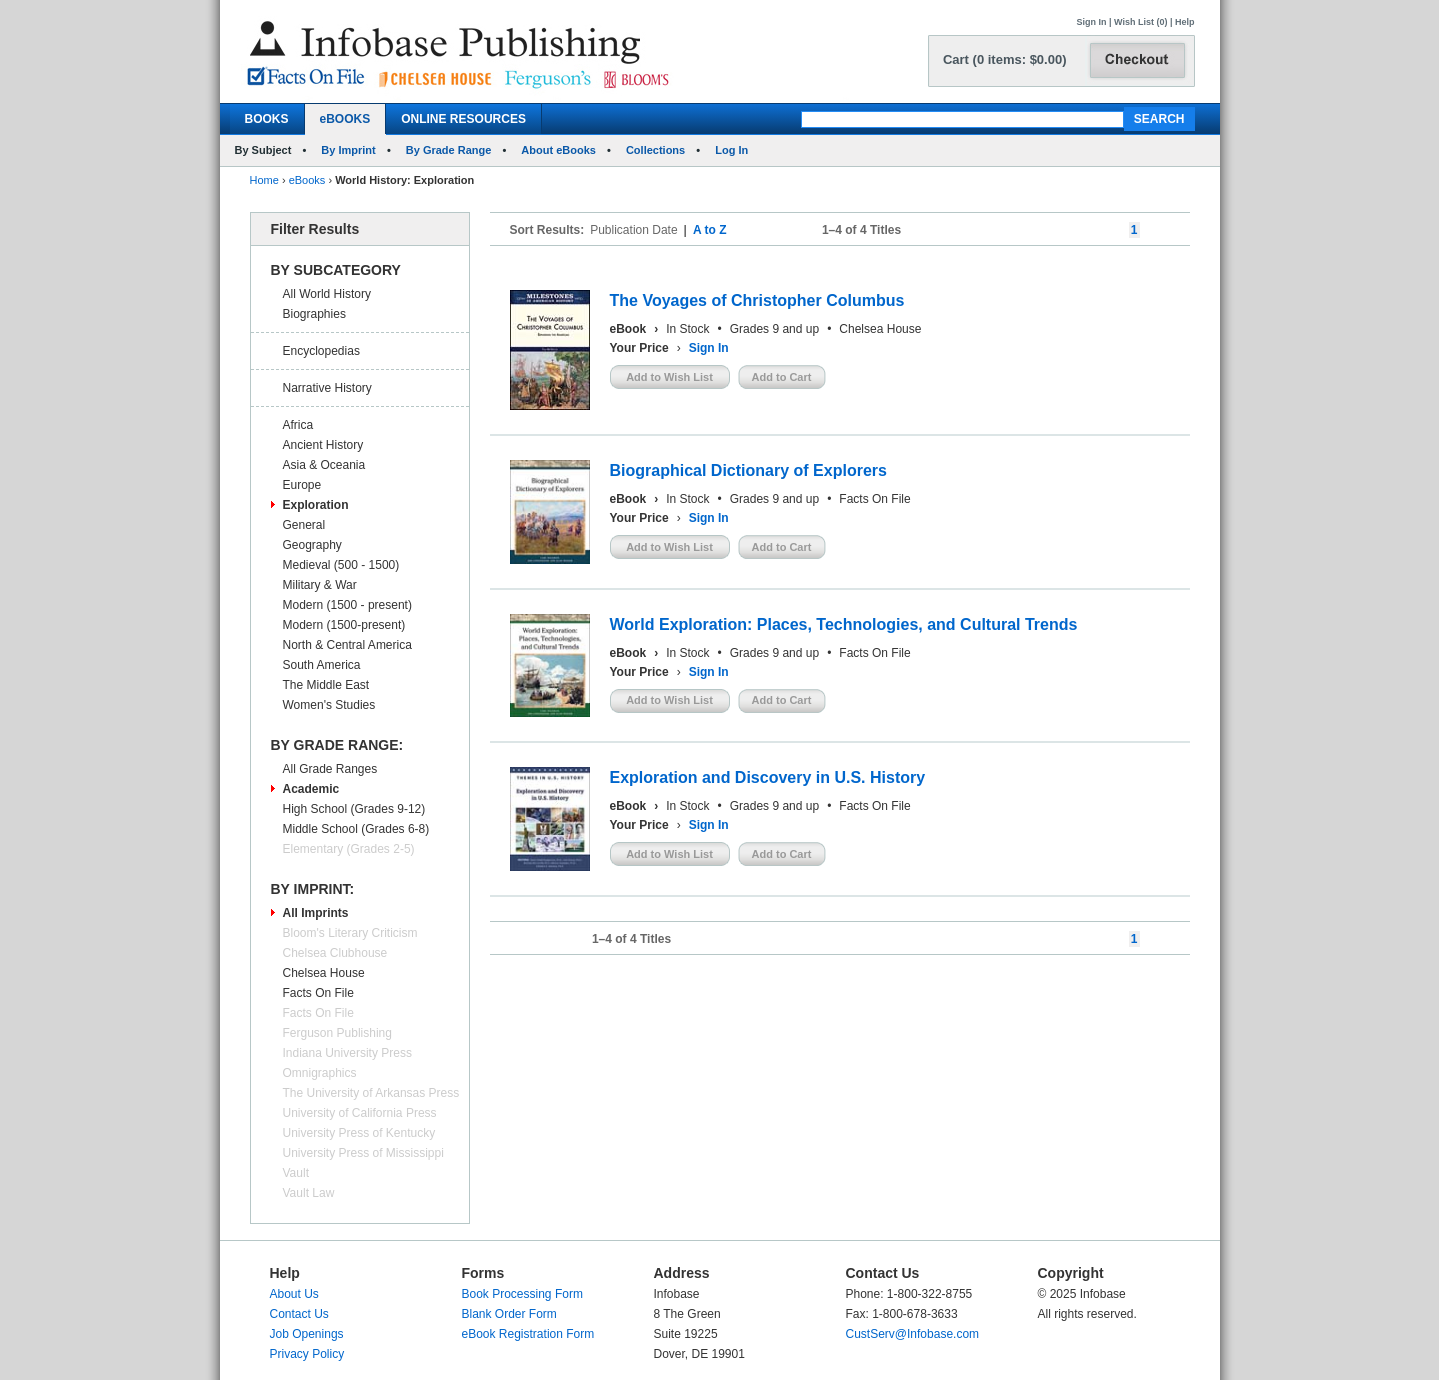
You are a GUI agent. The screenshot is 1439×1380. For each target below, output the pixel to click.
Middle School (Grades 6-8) (356, 829)
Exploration (316, 505)
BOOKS (267, 119)
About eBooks (558, 150)
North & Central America (347, 645)
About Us (294, 1294)
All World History (327, 294)
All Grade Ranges (330, 769)
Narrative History (327, 388)
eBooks (307, 180)
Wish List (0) (1140, 22)
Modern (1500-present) (344, 625)
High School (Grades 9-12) (354, 809)
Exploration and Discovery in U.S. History (768, 777)
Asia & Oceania (324, 465)
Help (1185, 22)
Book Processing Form (522, 1294)
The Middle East (326, 685)
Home (264, 180)
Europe (302, 485)
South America (322, 665)
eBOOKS (345, 119)
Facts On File (318, 993)
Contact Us (299, 1314)
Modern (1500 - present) (347, 605)
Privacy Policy (307, 1354)
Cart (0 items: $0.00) (1005, 59)
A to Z (710, 230)
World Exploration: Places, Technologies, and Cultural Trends (844, 624)
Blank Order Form (509, 1314)
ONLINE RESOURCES (463, 119)
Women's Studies (329, 705)
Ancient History (323, 445)
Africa (298, 425)
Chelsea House (324, 973)
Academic (311, 789)
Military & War (320, 585)
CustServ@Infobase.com (913, 1334)
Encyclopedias (321, 351)
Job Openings (307, 1334)
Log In (731, 150)
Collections (655, 150)
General (304, 525)
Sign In (1092, 22)
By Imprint (348, 150)
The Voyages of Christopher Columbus (757, 300)
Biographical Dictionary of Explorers (748, 470)
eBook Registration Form (528, 1334)
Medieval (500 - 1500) (341, 565)
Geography (312, 545)
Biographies (314, 314)
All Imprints (316, 913)
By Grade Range (449, 150)
